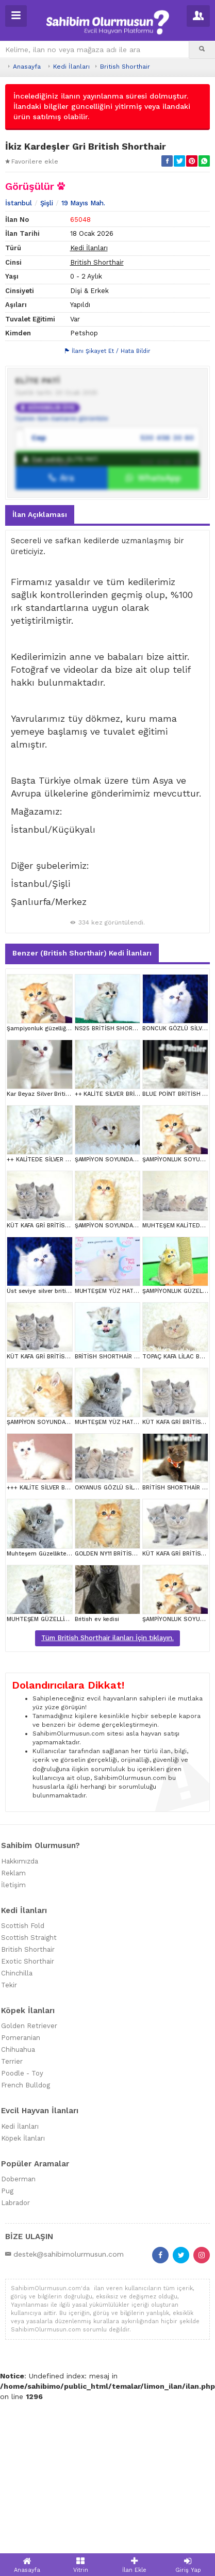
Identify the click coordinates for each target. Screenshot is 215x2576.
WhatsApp (153, 634)
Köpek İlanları (23, 2294)
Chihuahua (18, 2206)
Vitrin (80, 2564)
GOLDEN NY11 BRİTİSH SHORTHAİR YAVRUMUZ (139, 1710)
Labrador (15, 2359)
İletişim (13, 2041)
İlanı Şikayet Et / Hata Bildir (108, 507)
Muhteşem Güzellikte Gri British (51, 1710)
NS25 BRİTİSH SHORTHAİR (112, 1184)
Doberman (18, 2336)
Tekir (9, 2141)
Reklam (13, 2029)
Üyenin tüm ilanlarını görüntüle (61, 575)
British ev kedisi (97, 1775)
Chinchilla (16, 2129)
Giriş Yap (188, 2564)
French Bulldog (25, 2242)
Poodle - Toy (22, 2230)
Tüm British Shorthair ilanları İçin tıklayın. (107, 1794)
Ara (61, 634)
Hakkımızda (19, 2017)
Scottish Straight (29, 2094)
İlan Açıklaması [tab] (39, 671)
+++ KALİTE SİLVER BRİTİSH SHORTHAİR (63, 1644)
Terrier (12, 2218)
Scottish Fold (22, 2082)
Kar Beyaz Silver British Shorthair (54, 1250)
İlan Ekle (134, 2564)
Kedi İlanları (71, 66)
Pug (7, 2348)
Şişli (46, 360)
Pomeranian (20, 2194)
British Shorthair (125, 66)
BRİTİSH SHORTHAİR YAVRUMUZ (119, 1513)
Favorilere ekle (31, 161)
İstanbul (18, 360)
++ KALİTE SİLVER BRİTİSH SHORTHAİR (129, 1250)
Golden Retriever (29, 2182)
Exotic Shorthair (27, 2117)
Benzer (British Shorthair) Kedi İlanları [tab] (82, 1109)
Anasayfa (27, 66)
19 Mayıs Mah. (83, 360)
